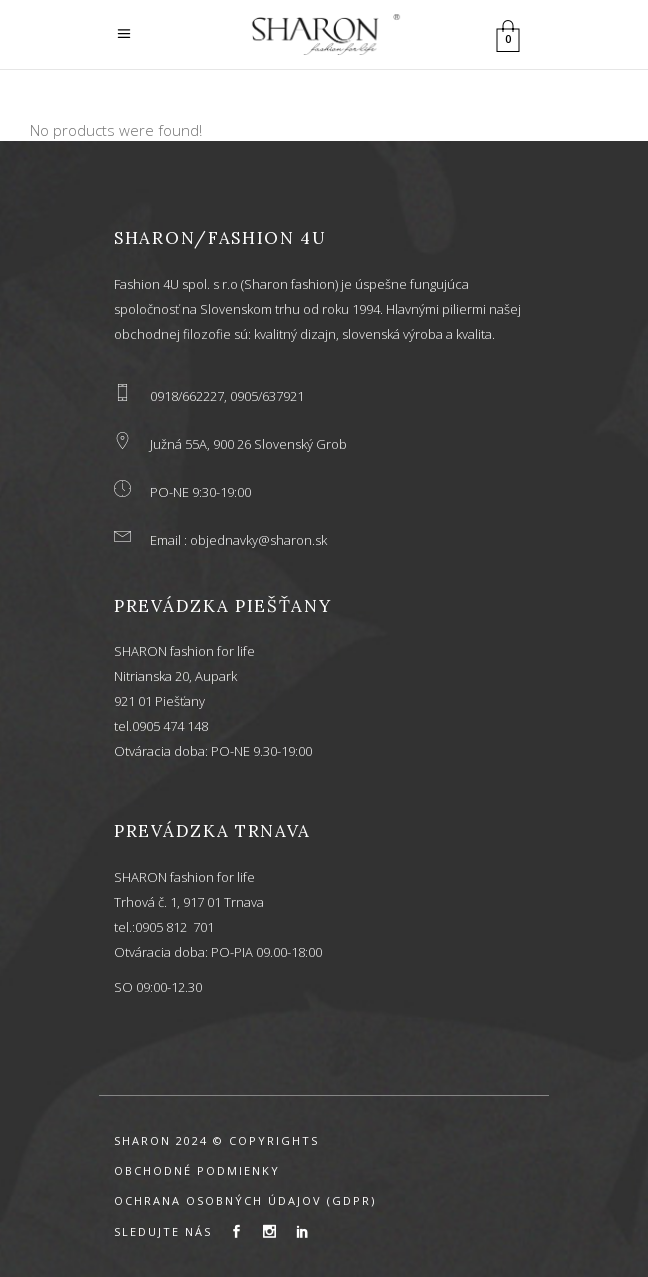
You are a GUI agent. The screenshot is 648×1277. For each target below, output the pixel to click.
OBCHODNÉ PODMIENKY (197, 1170)
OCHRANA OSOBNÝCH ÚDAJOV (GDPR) (245, 1200)
